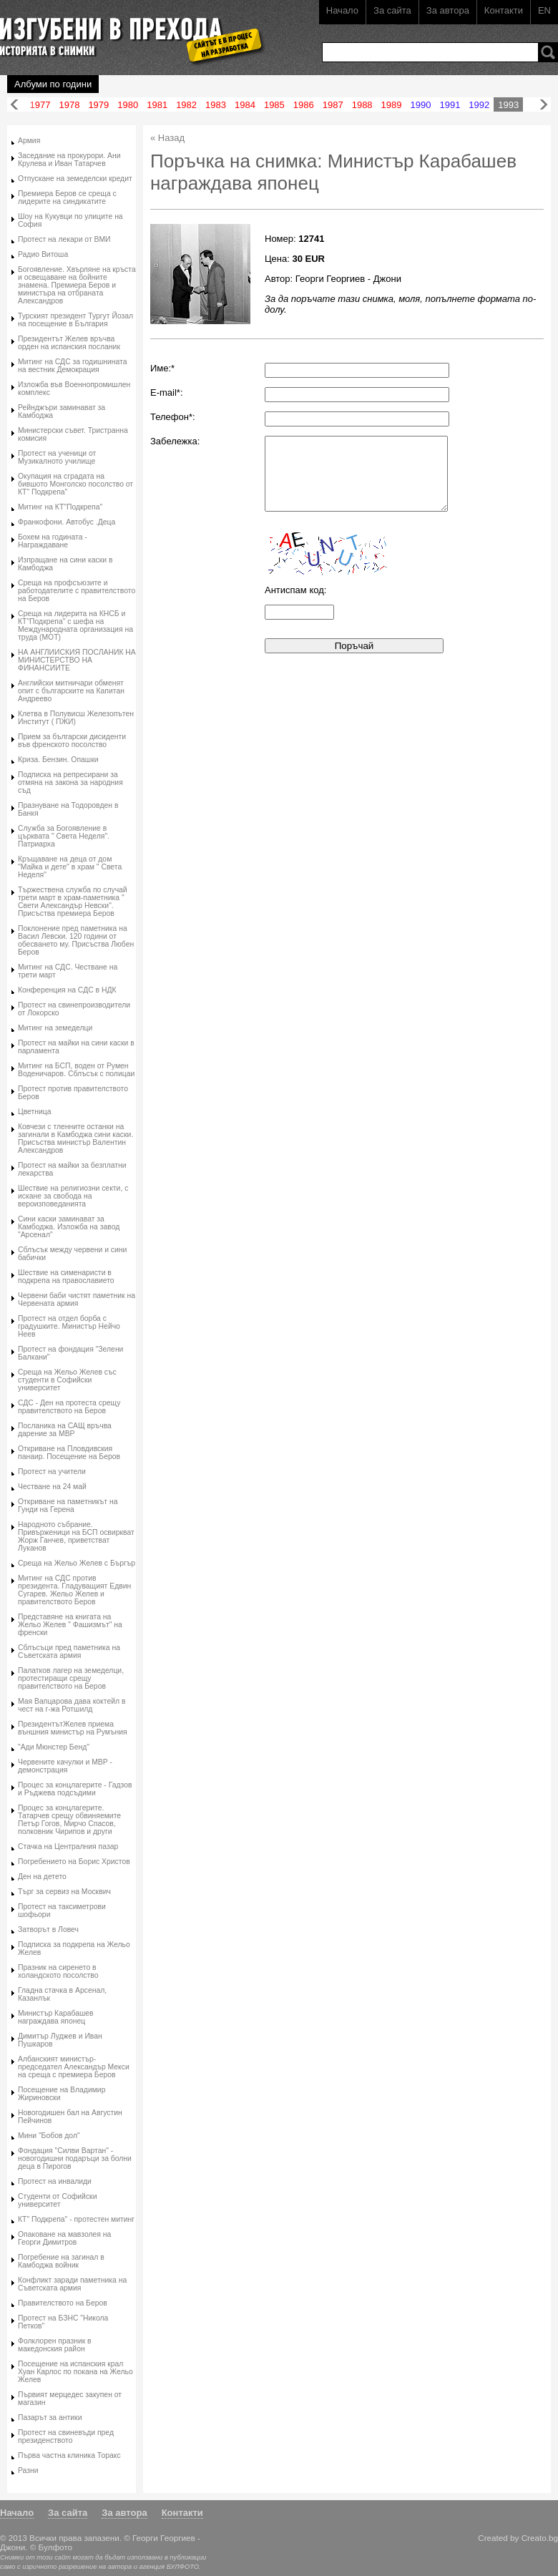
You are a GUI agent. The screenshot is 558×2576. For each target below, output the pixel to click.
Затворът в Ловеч (48, 1929)
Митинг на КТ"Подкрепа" (60, 507)
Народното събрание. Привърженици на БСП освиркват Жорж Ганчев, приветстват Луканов (76, 1536)
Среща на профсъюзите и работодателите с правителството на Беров (76, 590)
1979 (98, 104)
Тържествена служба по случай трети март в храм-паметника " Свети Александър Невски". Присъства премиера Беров (72, 901)
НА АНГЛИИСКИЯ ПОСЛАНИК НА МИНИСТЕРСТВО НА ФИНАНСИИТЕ (77, 660)
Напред (544, 104)
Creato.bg (540, 2537)
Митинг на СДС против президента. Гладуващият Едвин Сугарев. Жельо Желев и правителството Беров (74, 1590)
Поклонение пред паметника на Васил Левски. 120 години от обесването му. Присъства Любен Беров (76, 940)
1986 (303, 104)
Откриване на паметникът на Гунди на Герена (67, 1505)
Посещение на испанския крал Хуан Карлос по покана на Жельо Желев (75, 2372)
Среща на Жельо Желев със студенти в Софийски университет (67, 1380)
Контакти (503, 10)
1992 (479, 104)
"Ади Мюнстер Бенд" (53, 1747)
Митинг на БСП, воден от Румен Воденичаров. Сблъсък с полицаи (76, 1070)
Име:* (162, 368)
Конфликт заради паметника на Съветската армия (72, 2284)
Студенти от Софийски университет (57, 2200)
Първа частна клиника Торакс (69, 2455)
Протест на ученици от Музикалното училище (57, 457)
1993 (508, 104)
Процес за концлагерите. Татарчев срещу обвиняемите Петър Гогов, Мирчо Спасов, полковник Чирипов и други (69, 1819)
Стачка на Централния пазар (68, 1846)
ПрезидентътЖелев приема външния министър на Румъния (72, 1728)
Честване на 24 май (52, 1487)
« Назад (167, 137)
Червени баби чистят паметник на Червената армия (76, 1299)
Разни (28, 2470)
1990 (421, 104)
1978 (69, 104)
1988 (362, 104)
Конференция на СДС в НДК (67, 990)
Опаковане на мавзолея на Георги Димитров (64, 2238)
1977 (40, 104)
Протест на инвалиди (55, 2181)
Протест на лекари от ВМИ (64, 239)
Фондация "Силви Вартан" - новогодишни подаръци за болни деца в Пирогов (75, 2158)
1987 (333, 104)
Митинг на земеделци (55, 1028)
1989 (391, 104)
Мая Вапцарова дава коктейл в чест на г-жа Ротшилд (71, 1705)
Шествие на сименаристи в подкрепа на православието (66, 1276)
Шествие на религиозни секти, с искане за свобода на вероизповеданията (73, 1196)
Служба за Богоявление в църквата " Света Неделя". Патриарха (63, 836)
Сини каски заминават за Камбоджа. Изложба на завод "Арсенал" (68, 1227)
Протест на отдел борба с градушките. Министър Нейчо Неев (69, 1326)
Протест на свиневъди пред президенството (66, 2436)
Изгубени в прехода (126, 31)
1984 (245, 104)
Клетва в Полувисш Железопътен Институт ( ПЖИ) (76, 718)
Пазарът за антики (50, 2417)
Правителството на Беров (62, 2303)
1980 (127, 104)
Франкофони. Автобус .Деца (66, 522)
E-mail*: (166, 392)
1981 (157, 104)
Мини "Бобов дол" (49, 2136)
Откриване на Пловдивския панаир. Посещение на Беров (69, 1452)
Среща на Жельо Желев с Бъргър (76, 1563)
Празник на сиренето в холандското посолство (58, 1971)
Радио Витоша (43, 254)
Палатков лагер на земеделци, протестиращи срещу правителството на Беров (71, 1678)
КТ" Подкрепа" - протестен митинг (76, 2219)
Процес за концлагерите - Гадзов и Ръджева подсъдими (75, 1789)
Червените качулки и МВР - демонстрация (65, 1766)
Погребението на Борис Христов (74, 1861)
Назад (14, 104)
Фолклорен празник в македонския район (55, 2345)
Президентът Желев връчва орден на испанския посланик (69, 343)
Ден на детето (42, 1876)
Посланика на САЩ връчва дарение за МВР (65, 1430)
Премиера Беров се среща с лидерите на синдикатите (67, 197)
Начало (342, 10)
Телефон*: (172, 416)
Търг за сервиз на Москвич (64, 1892)
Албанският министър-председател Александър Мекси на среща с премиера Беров (73, 2067)
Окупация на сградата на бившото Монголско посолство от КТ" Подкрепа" (75, 484)
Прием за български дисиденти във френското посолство (72, 740)
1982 (186, 104)
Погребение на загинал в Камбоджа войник (61, 2261)
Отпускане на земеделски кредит (75, 178)
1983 (215, 104)
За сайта (392, 10)
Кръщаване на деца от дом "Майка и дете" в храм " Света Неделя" (70, 867)
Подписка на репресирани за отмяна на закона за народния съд (70, 782)
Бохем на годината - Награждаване (52, 541)
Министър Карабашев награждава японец (56, 2017)
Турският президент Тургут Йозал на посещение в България (75, 320)
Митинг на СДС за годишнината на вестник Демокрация (72, 366)
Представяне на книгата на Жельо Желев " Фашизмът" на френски (70, 1624)
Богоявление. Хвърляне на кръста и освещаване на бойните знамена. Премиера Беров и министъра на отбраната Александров (77, 285)
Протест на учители (52, 1471)
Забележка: (175, 441)
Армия (29, 141)
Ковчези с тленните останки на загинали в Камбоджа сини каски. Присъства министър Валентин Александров (75, 1138)
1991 (449, 104)
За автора (447, 10)
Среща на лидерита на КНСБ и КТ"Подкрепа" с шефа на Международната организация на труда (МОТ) (75, 625)
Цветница (35, 1112)
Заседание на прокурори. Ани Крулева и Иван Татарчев (69, 159)
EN (544, 10)
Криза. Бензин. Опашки (58, 759)
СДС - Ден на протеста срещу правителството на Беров (69, 1407)
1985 (274, 104)
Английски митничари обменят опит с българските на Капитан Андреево (71, 691)
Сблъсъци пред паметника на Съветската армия (69, 1651)
